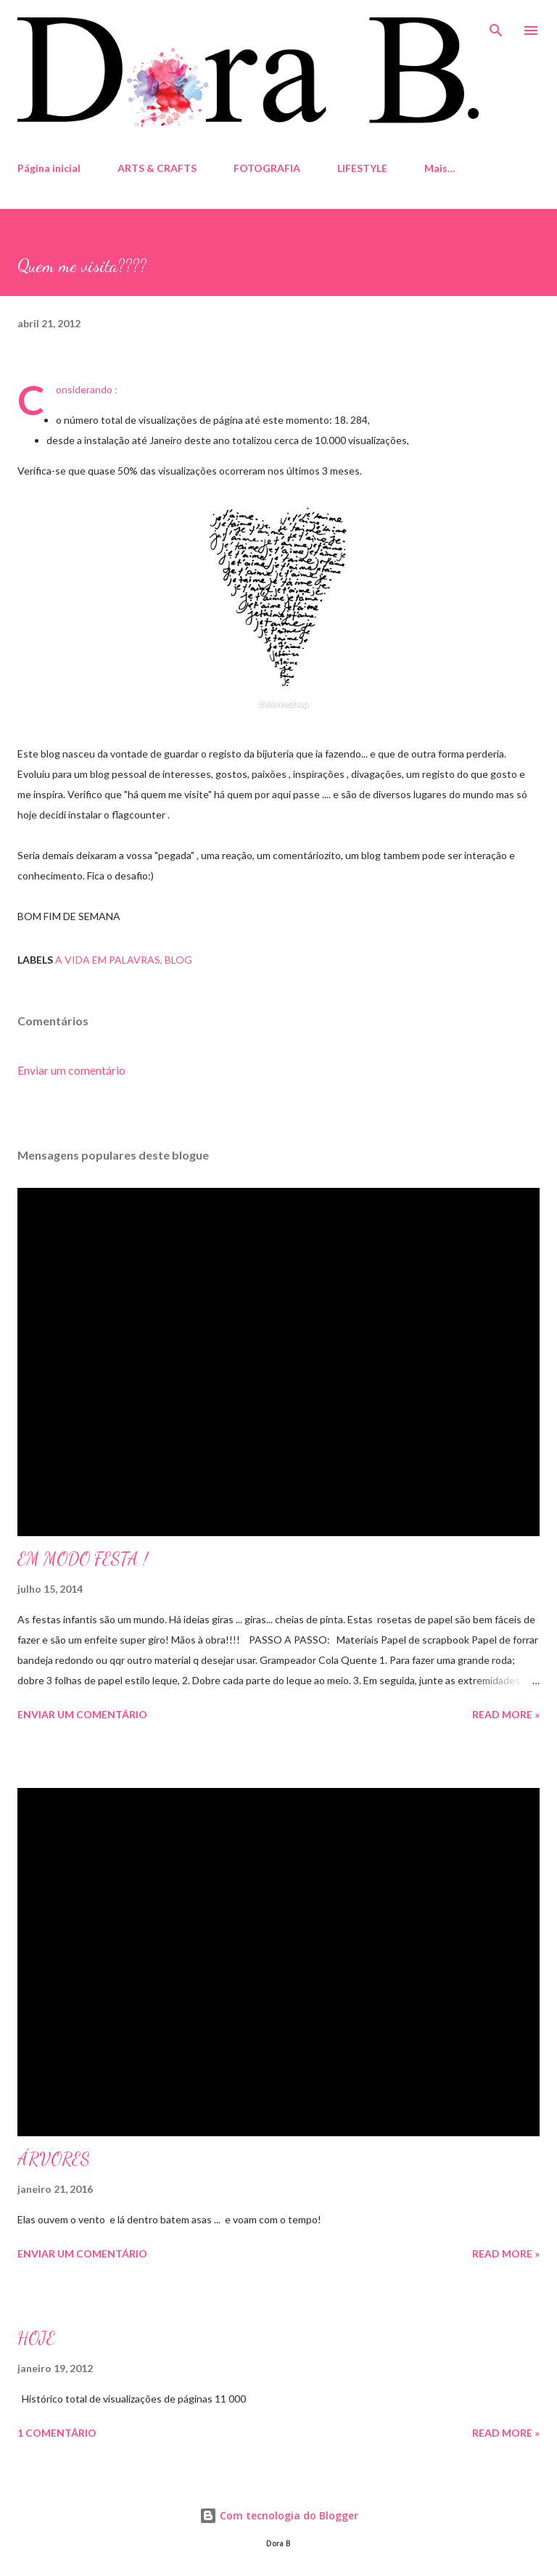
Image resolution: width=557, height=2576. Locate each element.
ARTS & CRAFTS (157, 168)
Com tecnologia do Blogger (278, 2515)
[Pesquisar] (496, 26)
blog (178, 959)
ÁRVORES (53, 2159)
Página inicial (49, 168)
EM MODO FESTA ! (82, 1559)
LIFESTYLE (362, 168)
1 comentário (56, 2433)
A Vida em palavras (107, 959)
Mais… (439, 168)
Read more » (506, 1714)
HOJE (36, 2338)
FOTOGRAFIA (267, 168)
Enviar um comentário (71, 1070)
